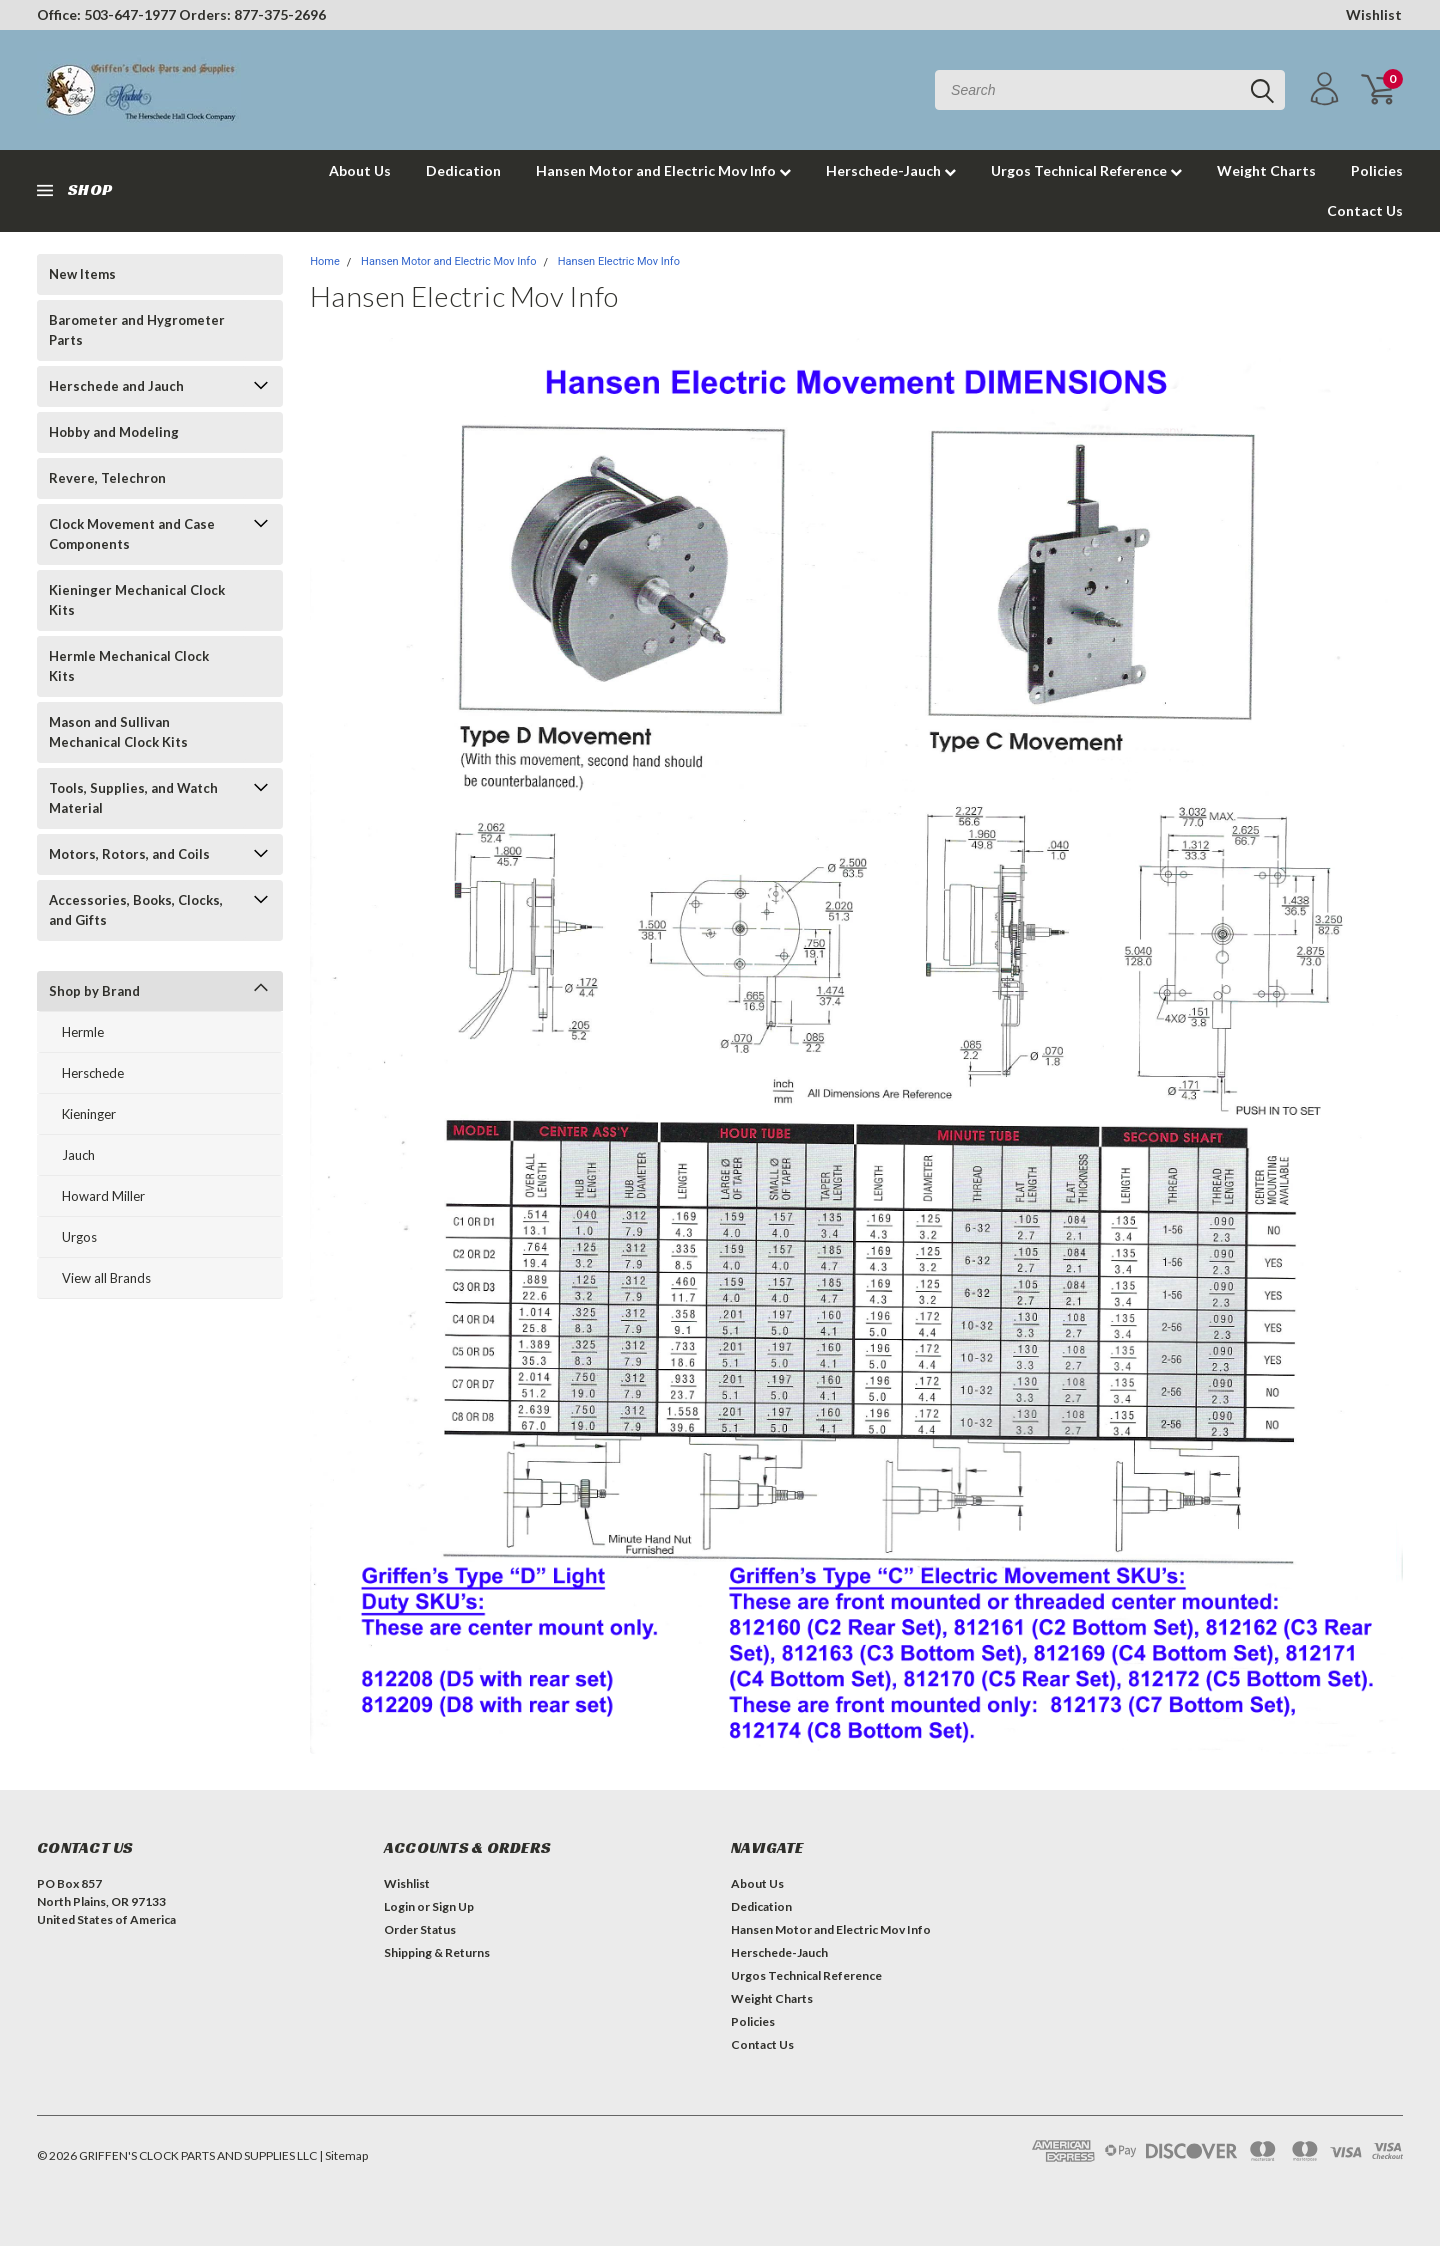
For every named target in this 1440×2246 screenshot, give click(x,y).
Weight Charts (1266, 170)
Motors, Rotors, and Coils (129, 854)
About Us (360, 170)
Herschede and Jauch (116, 386)
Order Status (420, 1929)
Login (399, 1906)
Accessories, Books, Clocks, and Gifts (136, 910)
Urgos (79, 1237)
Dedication (463, 170)
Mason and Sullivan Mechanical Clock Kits (118, 732)
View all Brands (106, 1278)
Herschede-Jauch (891, 170)
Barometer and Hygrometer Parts (137, 330)
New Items (82, 274)
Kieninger (89, 1114)
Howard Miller (103, 1196)
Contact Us (1365, 210)
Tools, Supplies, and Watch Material (133, 798)
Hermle (83, 1032)
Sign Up (453, 1906)
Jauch (78, 1155)
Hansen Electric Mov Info (619, 261)
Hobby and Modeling (114, 432)
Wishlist (1374, 14)
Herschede (93, 1073)
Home (325, 261)
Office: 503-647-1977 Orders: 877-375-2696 (181, 14)
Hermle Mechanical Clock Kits (129, 666)
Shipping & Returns (437, 1952)
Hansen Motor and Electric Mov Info (663, 170)
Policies (1377, 170)
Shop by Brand (94, 991)
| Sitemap (343, 2155)
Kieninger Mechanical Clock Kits (137, 600)
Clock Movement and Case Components (132, 534)
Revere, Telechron (107, 478)
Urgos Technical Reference (1086, 170)
